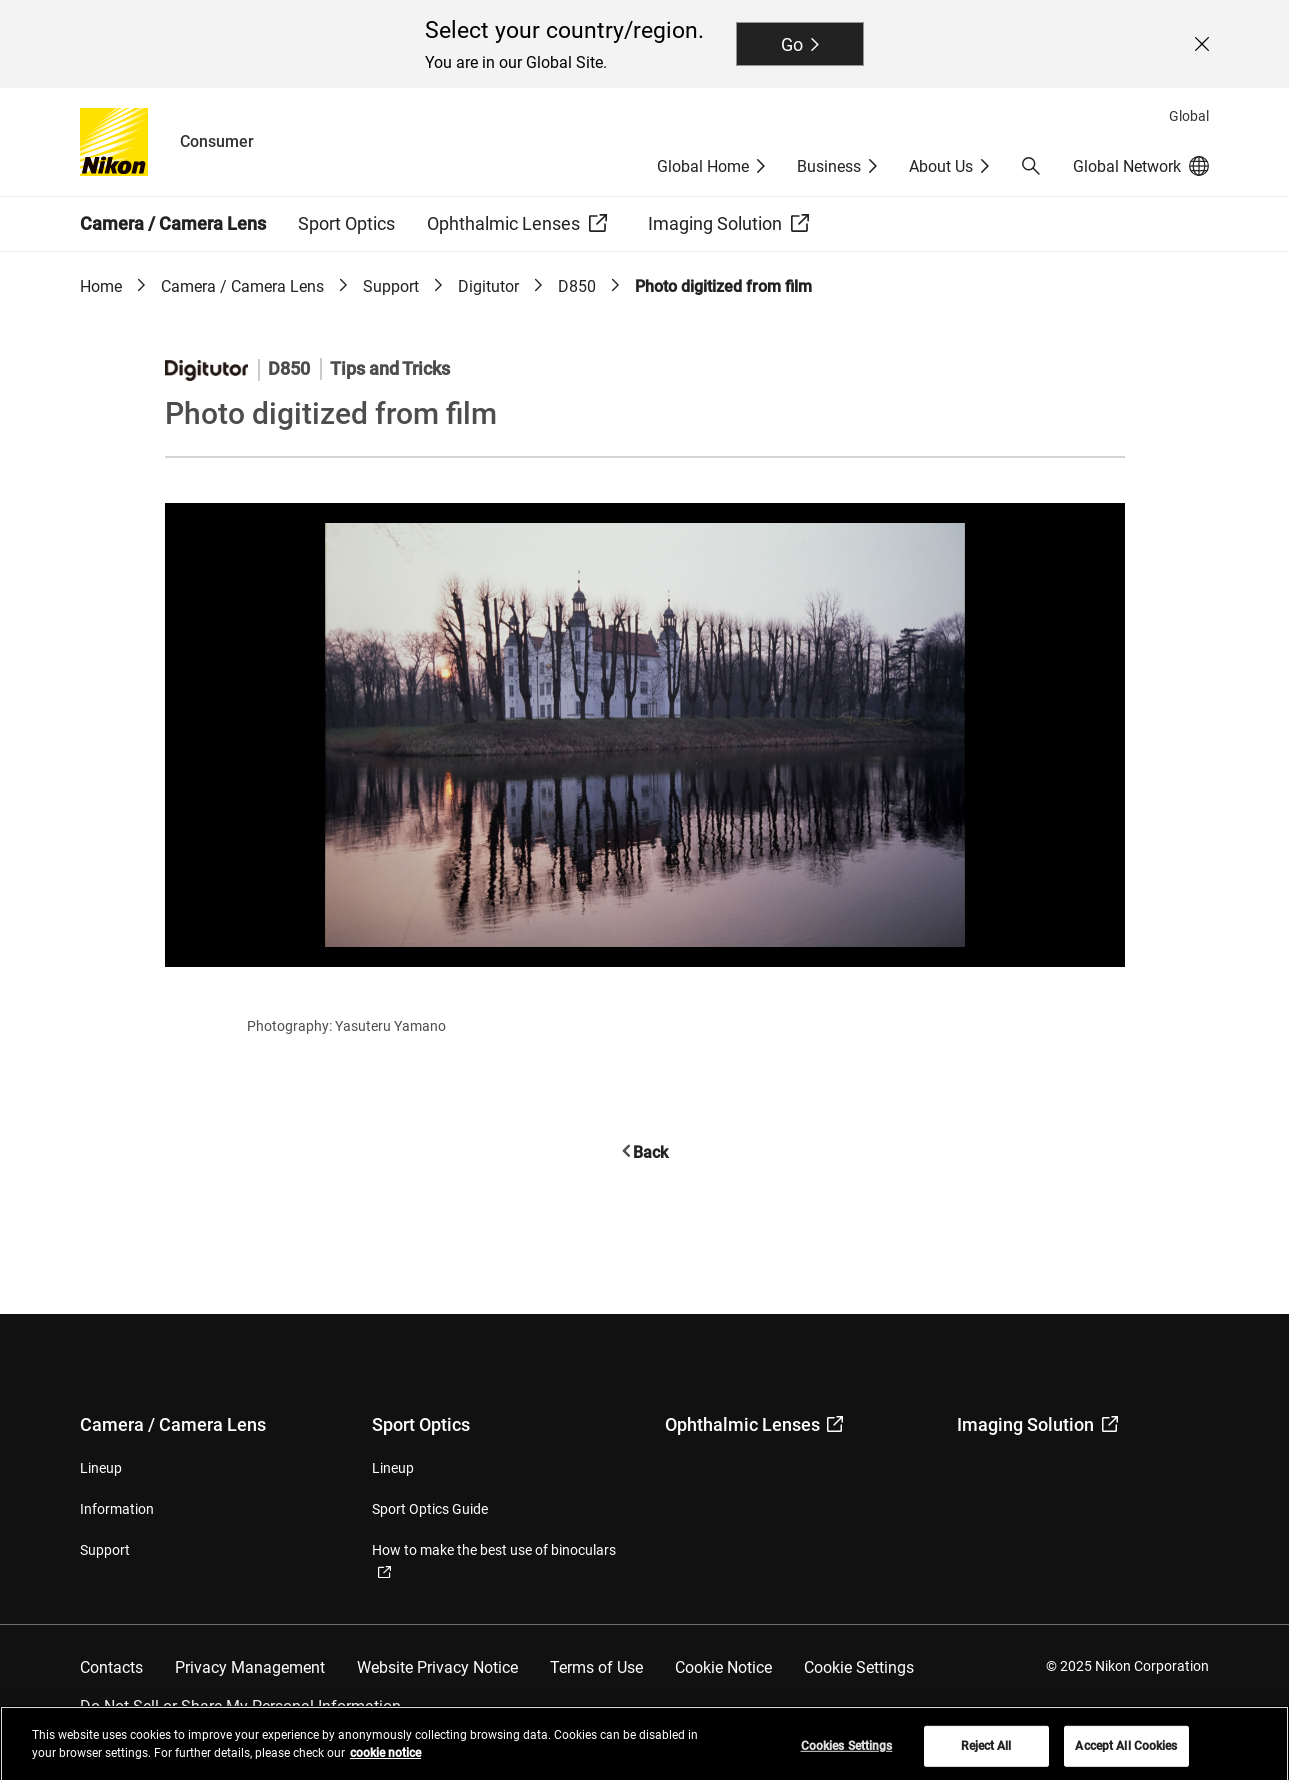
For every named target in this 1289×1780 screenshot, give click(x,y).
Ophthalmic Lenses (754, 1424)
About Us (941, 166)
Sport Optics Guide (430, 1509)
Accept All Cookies (1126, 1752)
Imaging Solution (1037, 1424)
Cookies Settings (847, 1752)
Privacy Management (250, 1667)
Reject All (986, 1752)
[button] (1031, 166)
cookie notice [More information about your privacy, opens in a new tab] (385, 1759)
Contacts (111, 1667)
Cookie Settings (859, 1667)
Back (650, 1152)
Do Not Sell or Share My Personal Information (240, 1706)
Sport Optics (421, 1424)
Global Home (703, 166)
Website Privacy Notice (437, 1667)
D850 (577, 286)
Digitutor (488, 286)
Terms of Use (596, 1667)
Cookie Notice (723, 1667)
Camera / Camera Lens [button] (173, 223)
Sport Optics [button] (346, 223)
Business (829, 166)
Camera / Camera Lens (242, 286)
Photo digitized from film (723, 286)
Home (101, 286)
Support (391, 286)
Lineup (101, 1468)
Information (117, 1509)
